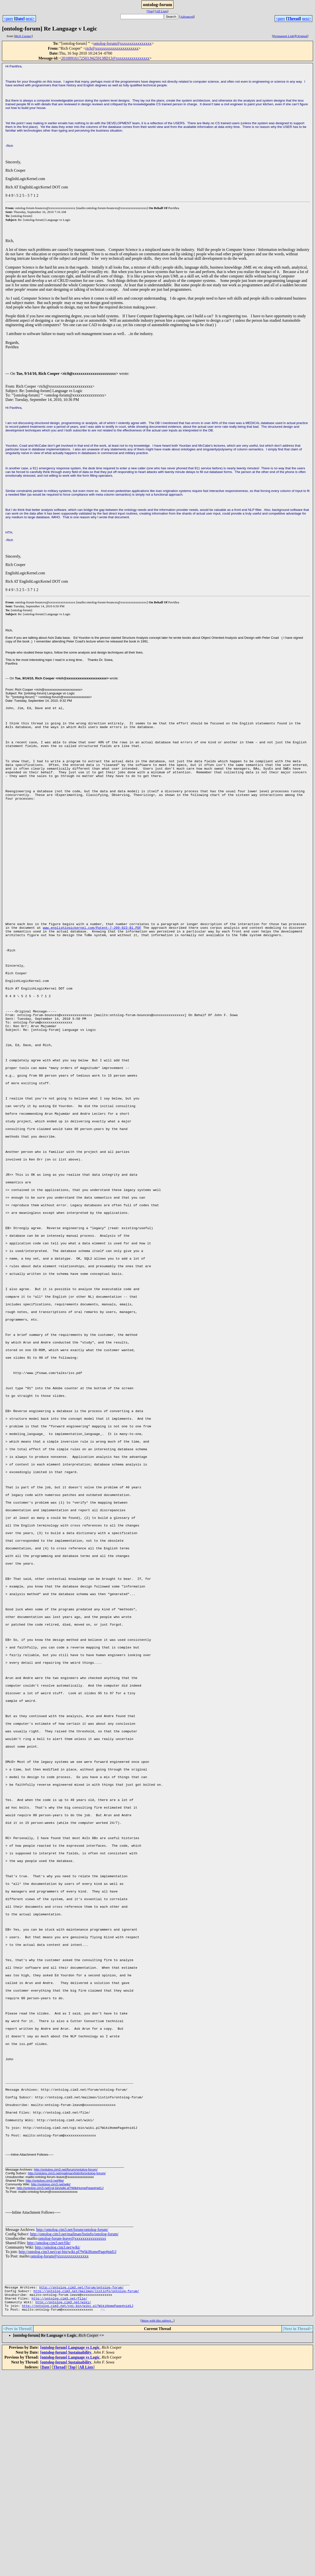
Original (301, 36)
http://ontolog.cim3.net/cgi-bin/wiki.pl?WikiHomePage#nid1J (60, 2188)
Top (150, 11)
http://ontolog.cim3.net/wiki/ (51, 2184)
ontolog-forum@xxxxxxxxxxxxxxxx (123, 43)
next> (30, 18)
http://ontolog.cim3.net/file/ (45, 2180)
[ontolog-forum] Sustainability (66, 2360)
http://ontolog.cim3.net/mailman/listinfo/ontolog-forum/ (67, 2173)
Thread (293, 18)
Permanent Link (283, 36)
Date (19, 18)
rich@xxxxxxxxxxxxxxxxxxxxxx (112, 48)
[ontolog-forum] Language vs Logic (70, 2355)
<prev (8, 18)
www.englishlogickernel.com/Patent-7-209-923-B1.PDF (92, 928)
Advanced (187, 16)
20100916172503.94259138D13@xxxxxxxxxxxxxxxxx (105, 58)
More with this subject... (157, 2328)
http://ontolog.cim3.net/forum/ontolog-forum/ (66, 2169)
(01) (103, 2316)
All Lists (161, 11)
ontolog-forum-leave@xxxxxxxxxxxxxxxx (72, 2238)
